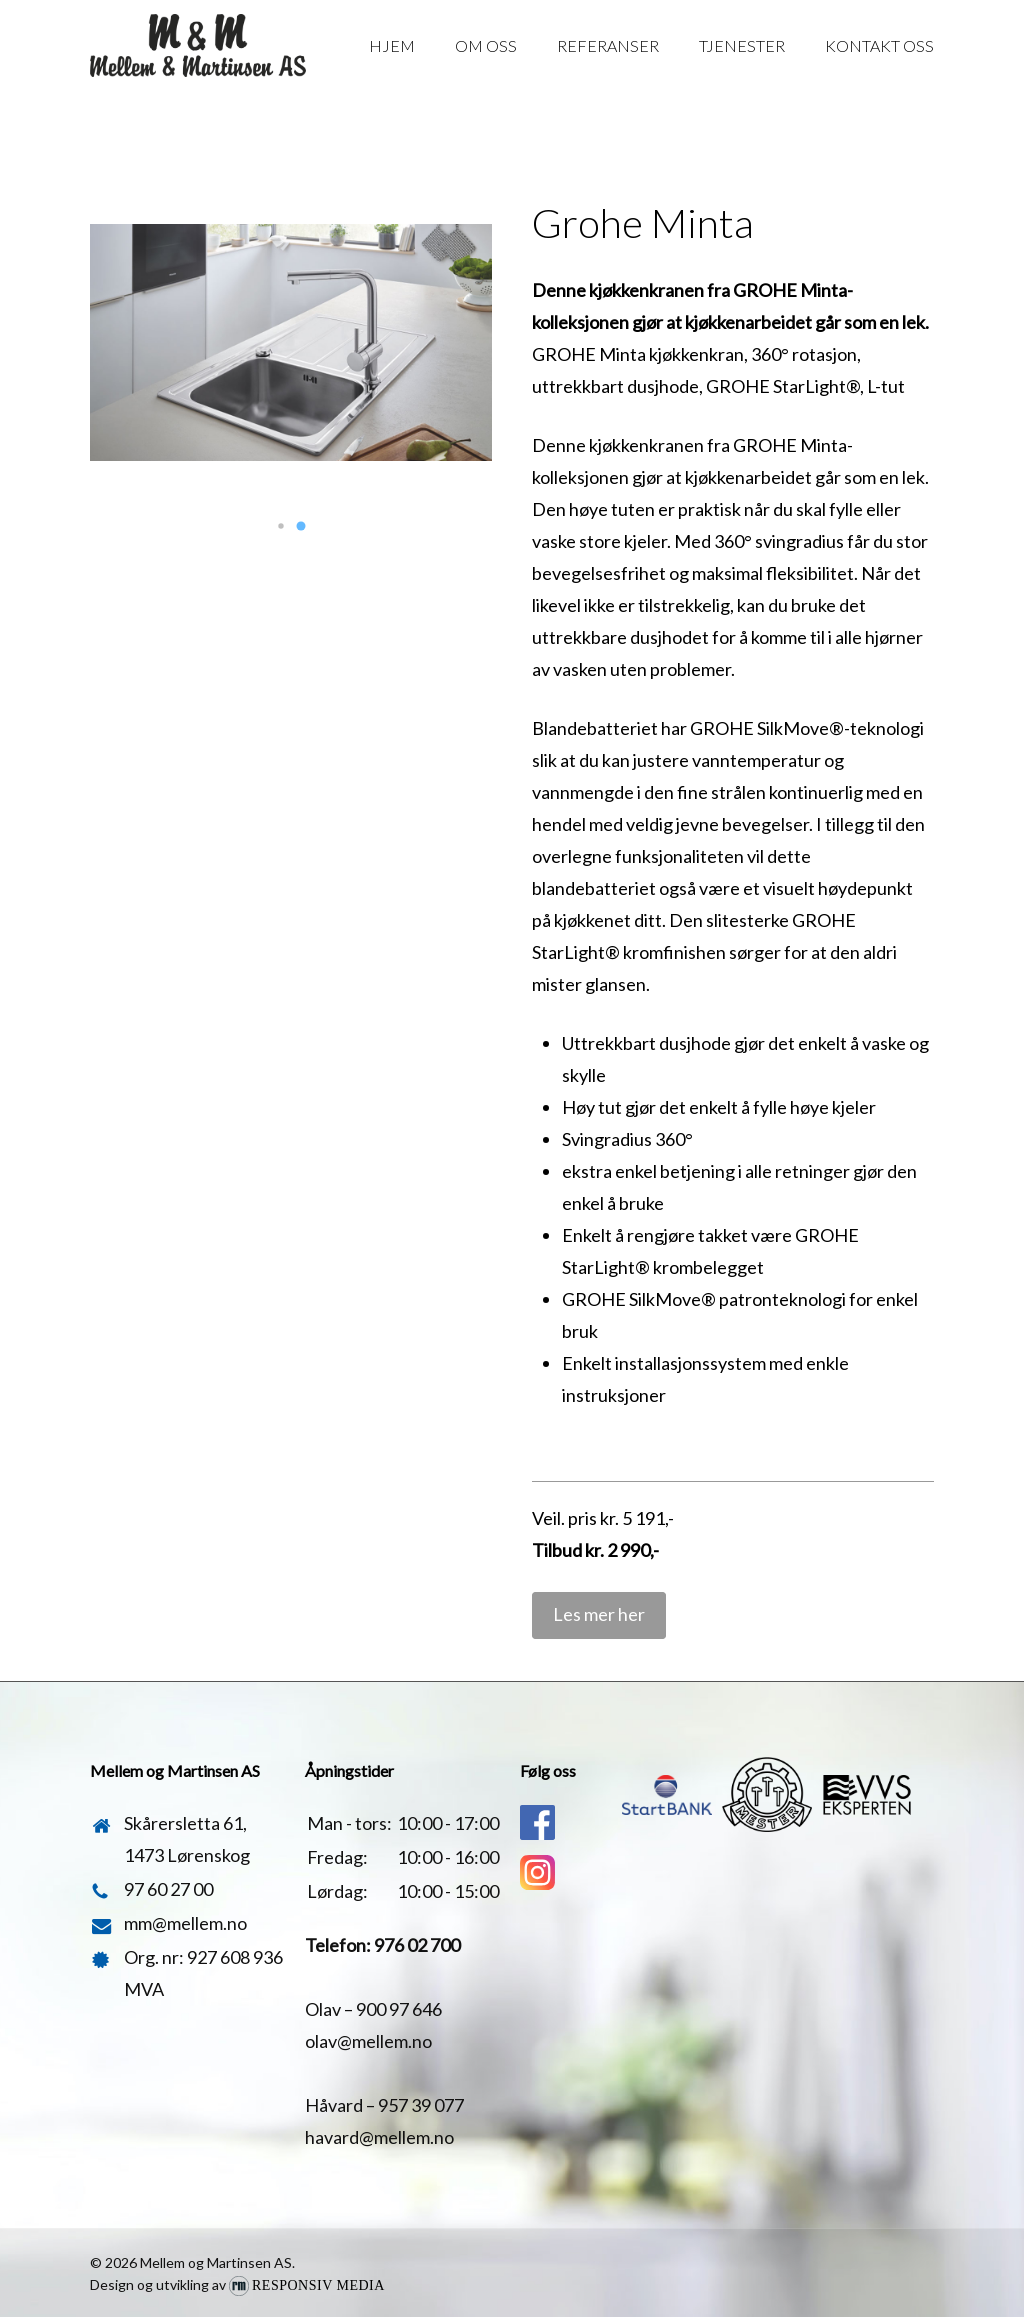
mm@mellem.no (185, 1923)
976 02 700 (417, 1945)
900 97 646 (399, 2009)
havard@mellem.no (379, 2137)
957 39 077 (421, 2105)
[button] (281, 526)
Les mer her (599, 1614)
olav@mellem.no (368, 2041)
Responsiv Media (318, 2285)
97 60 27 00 (168, 1889)
